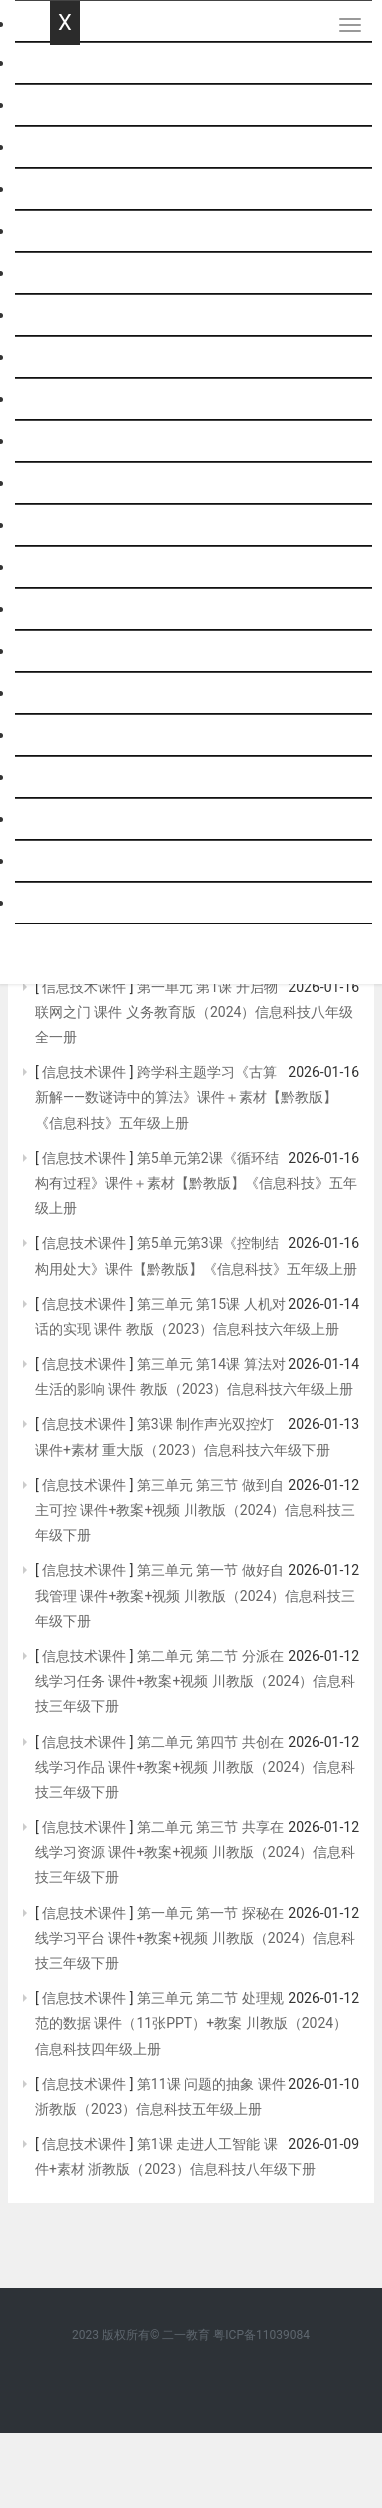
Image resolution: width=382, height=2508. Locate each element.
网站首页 (82, 63)
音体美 (74, 693)
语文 (66, 105)
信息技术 (82, 567)
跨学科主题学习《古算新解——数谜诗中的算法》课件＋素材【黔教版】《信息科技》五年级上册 (186, 1097)
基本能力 (82, 777)
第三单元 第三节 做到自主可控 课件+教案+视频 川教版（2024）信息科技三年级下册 (195, 1510)
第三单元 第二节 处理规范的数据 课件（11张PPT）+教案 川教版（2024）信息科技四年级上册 (191, 2023)
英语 (66, 189)
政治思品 (82, 399)
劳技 (66, 651)
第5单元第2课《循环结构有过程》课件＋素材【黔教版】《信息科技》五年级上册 (196, 1183)
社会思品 (82, 861)
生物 (66, 483)
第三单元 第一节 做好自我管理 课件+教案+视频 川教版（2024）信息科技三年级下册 (195, 1595)
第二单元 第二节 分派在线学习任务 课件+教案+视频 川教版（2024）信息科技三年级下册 (195, 1681)
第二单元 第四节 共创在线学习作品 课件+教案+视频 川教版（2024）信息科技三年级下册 (195, 1767)
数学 (66, 147)
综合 (66, 525)
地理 (66, 441)
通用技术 (82, 609)
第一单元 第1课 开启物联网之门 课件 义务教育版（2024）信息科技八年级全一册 (194, 1012)
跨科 (66, 903)
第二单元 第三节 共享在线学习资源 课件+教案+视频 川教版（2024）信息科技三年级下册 (195, 1852)
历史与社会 (90, 819)
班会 (66, 735)
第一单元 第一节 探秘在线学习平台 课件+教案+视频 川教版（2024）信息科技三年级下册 (195, 1938)
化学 (66, 315)
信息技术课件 (84, 987)
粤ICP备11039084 (261, 2335)
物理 (66, 273)
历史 (66, 357)
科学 (66, 231)
